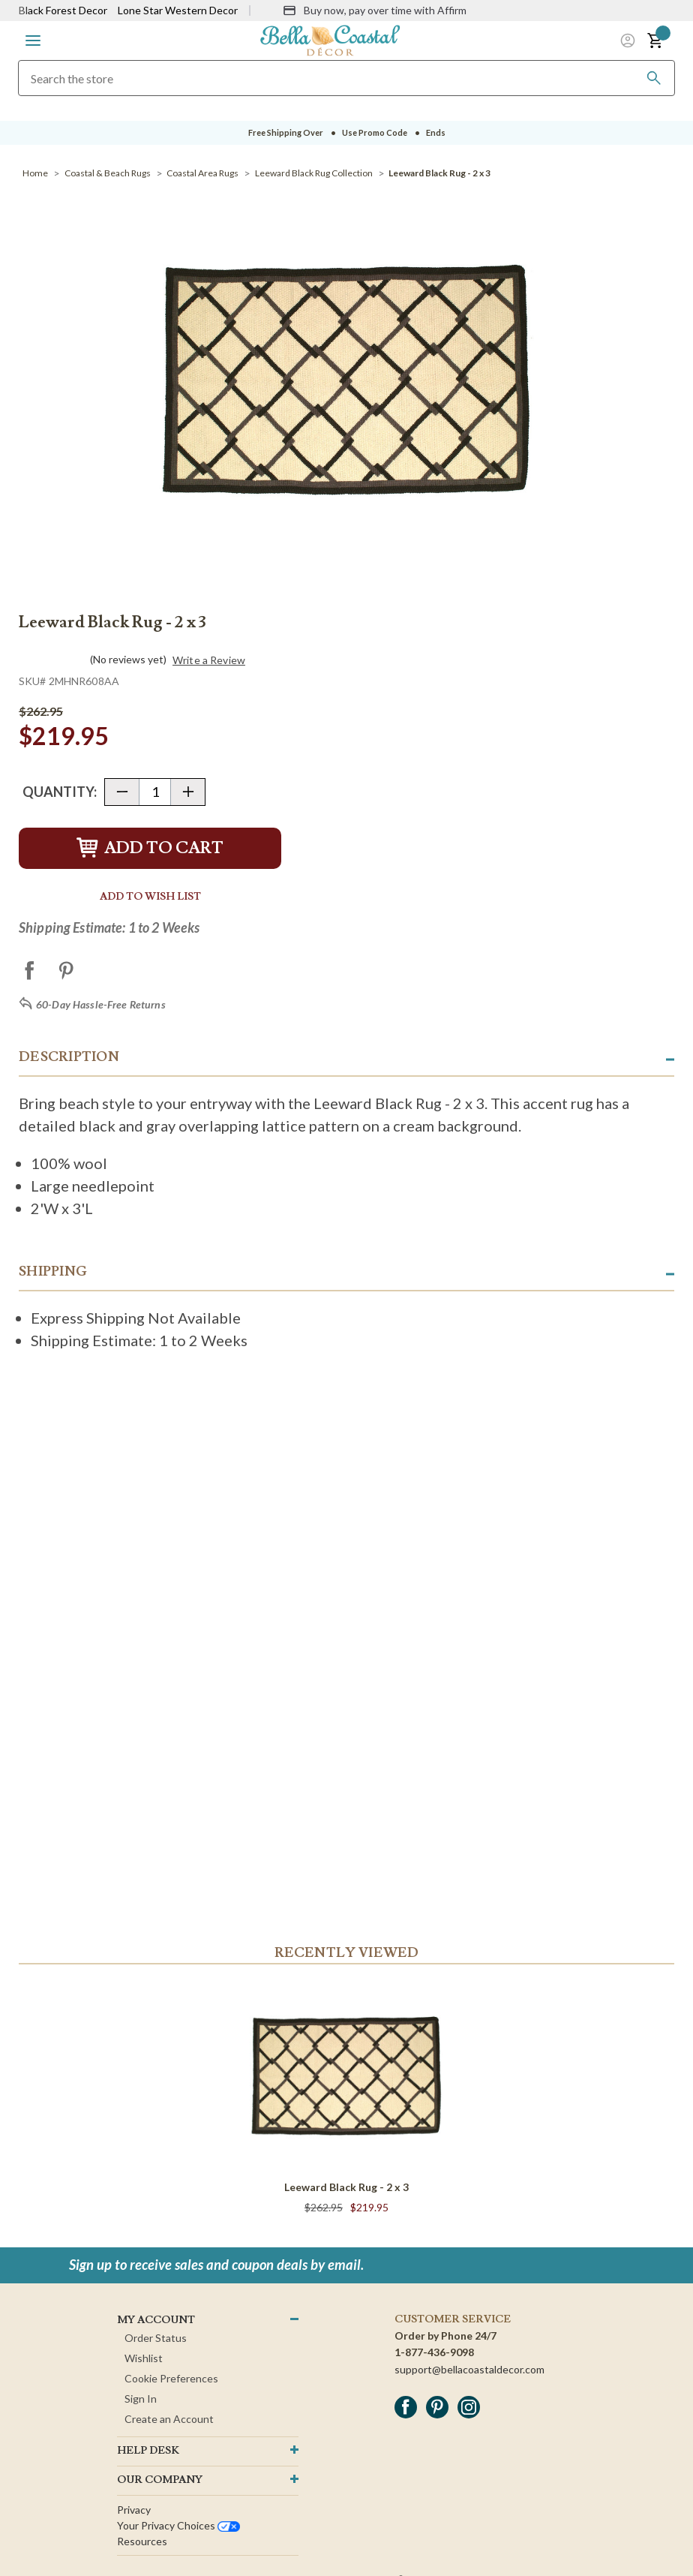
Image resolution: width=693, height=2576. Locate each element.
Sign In (140, 2398)
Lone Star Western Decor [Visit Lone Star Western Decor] (178, 10)
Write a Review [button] (208, 660)
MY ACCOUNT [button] (156, 2320)
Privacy (134, 2509)
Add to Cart (150, 848)
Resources (142, 2541)
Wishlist (143, 2358)
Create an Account (169, 2418)
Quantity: (59, 791)
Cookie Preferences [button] (171, 2378)
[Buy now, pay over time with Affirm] (374, 10)
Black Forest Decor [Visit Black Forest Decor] (63, 10)
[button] (33, 41)
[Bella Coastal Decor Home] (330, 39)
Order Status (155, 2337)
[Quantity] (155, 792)
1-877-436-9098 (434, 2352)
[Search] (654, 78)
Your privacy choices (178, 2525)
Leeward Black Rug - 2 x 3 (346, 2187)
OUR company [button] (159, 2480)
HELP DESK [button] (148, 2450)
